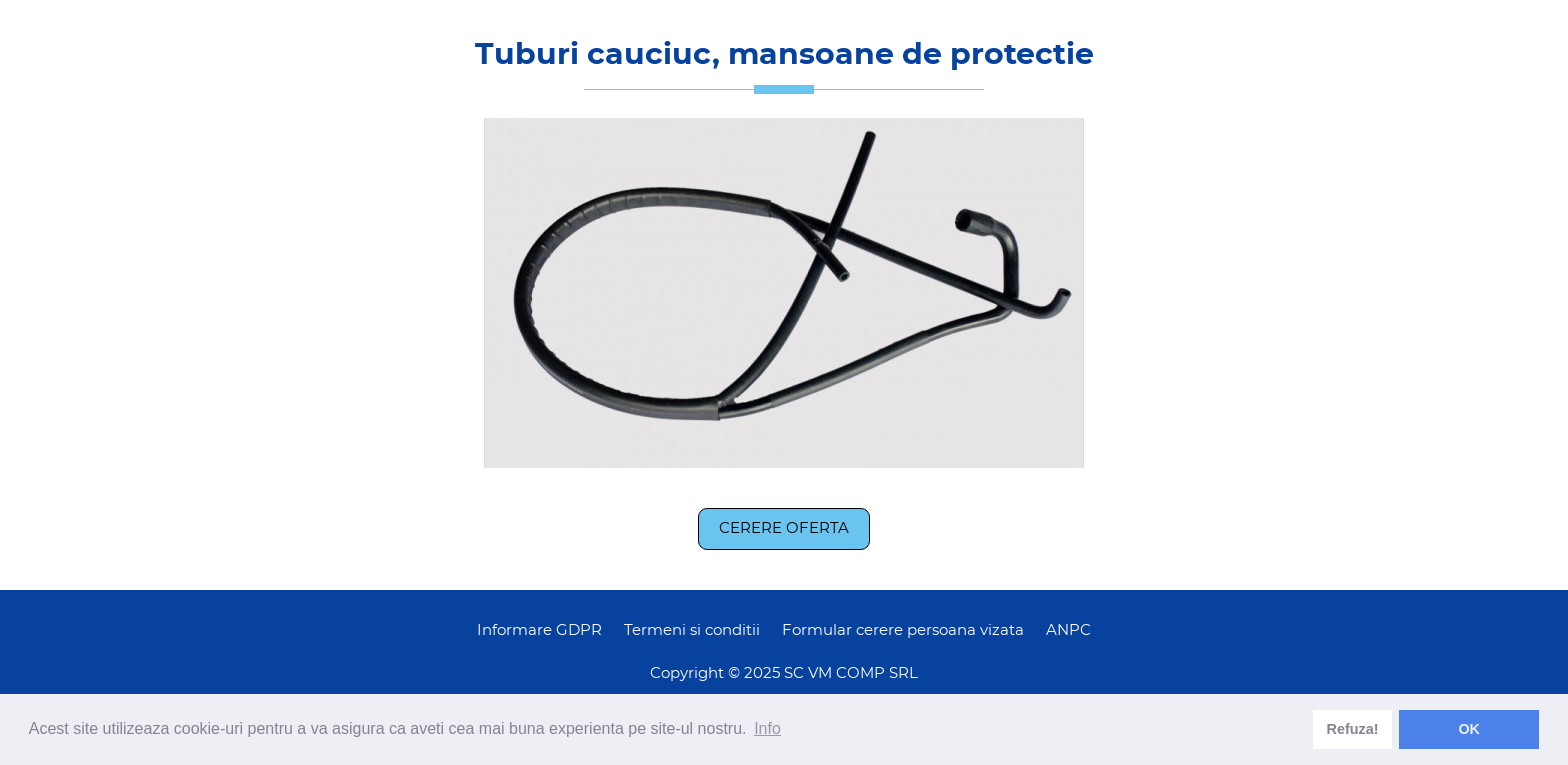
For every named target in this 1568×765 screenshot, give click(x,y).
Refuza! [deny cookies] (1353, 729)
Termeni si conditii (692, 630)
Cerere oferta (784, 528)
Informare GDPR (539, 630)
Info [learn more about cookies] (767, 728)
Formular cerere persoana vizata (903, 630)
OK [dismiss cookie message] (1469, 729)
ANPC (1068, 630)
